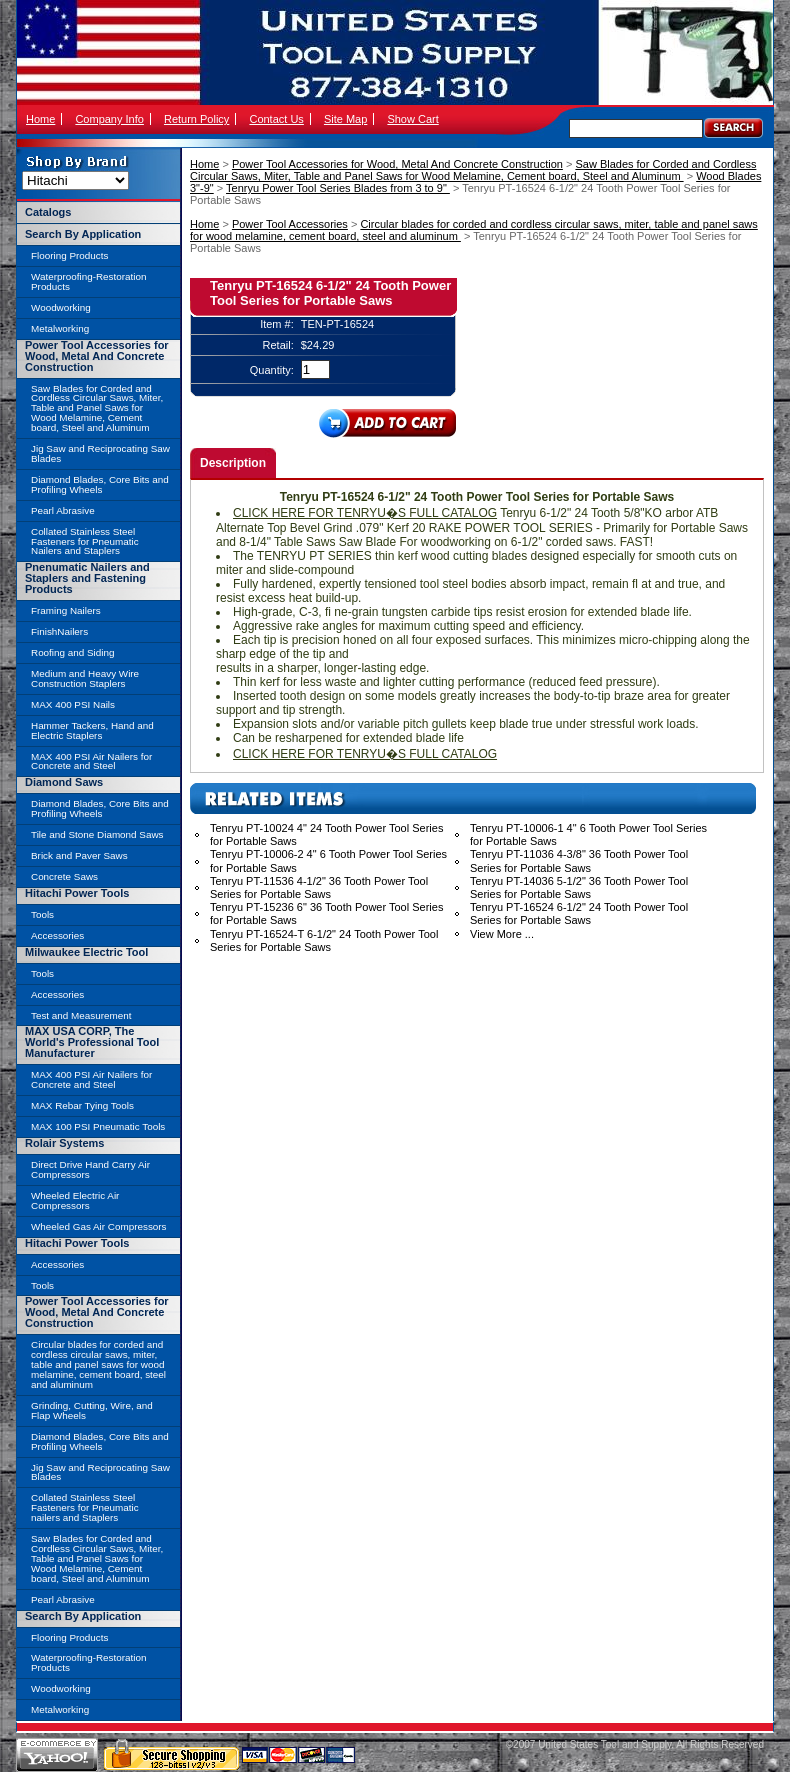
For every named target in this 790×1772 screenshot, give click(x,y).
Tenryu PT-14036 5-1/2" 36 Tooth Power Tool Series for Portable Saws (579, 887)
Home (40, 119)
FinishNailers (59, 631)
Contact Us (276, 119)
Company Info (109, 119)
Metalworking (60, 328)
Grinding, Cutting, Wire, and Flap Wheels (92, 1410)
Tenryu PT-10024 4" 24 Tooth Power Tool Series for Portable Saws (326, 834)
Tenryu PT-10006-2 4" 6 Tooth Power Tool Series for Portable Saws (328, 860)
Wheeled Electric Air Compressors (75, 1200)
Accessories (57, 935)
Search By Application (83, 234)
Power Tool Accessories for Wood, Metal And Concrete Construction (397, 164)
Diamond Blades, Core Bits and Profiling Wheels (100, 484)
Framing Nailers (66, 610)
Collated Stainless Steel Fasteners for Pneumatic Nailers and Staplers (85, 541)
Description (233, 463)
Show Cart (412, 119)
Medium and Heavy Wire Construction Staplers (85, 678)
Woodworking (61, 307)
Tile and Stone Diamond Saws (97, 834)
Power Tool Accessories (290, 224)
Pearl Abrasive (63, 510)
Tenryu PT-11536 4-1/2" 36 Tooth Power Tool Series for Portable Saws (319, 887)
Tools (42, 914)
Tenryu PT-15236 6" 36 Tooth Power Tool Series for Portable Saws (326, 913)
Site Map (345, 119)
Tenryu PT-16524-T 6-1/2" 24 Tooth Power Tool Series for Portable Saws (324, 940)
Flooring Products (69, 255)
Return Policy (196, 119)
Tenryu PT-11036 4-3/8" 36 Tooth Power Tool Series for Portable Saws (579, 860)
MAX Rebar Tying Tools (82, 1105)
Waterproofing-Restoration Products (88, 281)
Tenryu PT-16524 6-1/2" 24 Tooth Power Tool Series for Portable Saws (579, 913)
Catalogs (48, 212)
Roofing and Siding (72, 652)
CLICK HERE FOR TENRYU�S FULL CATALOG (365, 513)
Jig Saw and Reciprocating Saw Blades (100, 453)
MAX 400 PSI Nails (73, 704)
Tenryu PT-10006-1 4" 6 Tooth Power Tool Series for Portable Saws (588, 834)
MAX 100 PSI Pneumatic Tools (98, 1126)
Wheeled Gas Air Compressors (99, 1226)
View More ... (502, 934)
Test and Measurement (81, 1015)
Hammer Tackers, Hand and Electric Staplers (92, 730)
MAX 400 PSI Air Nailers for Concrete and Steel (91, 761)
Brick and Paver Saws (79, 855)
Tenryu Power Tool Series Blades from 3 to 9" (338, 188)
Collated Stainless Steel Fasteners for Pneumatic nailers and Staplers (85, 1507)
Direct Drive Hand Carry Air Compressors (90, 1169)
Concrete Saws (64, 876)
